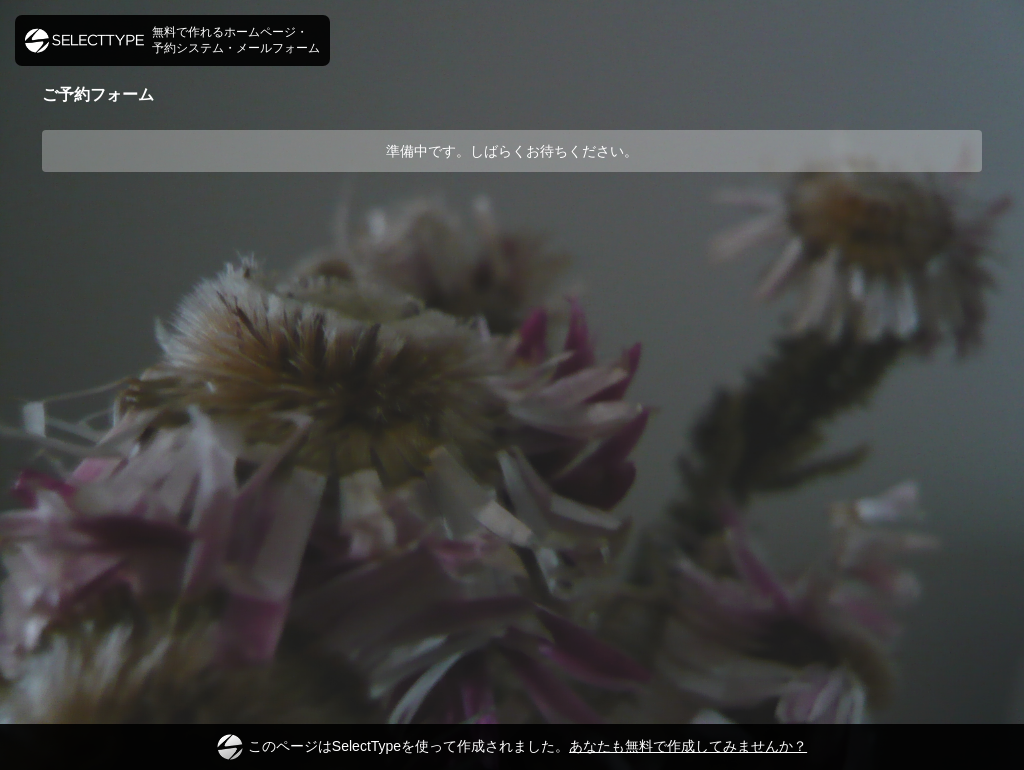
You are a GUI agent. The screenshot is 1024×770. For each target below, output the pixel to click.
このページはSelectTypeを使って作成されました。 (512, 747)
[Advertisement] (512, 247)
